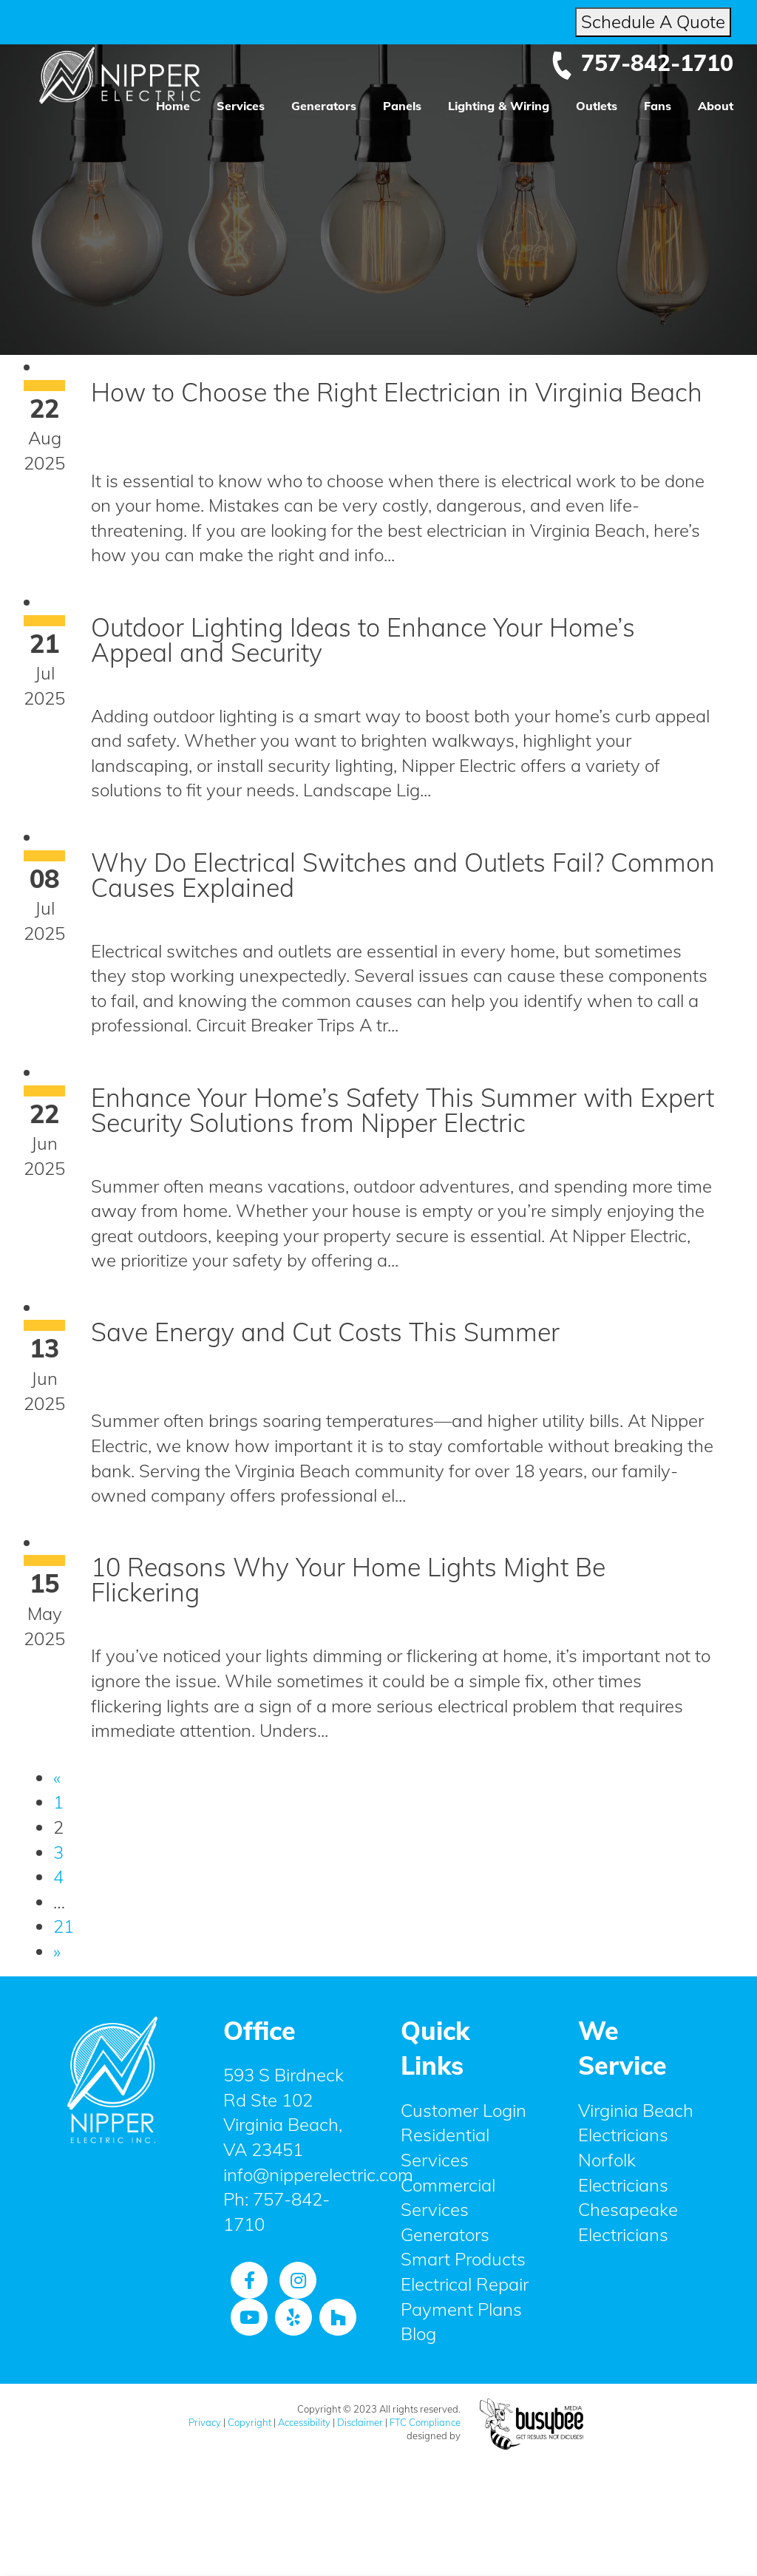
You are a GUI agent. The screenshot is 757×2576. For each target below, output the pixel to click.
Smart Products (463, 2259)
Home (173, 105)
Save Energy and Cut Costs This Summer (325, 1332)
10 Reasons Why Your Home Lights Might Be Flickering (348, 1579)
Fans (657, 105)
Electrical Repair (465, 2284)
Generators (323, 105)
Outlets (596, 105)
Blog (418, 2333)
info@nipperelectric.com (318, 2174)
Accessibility (304, 2422)
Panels (402, 105)
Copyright (249, 2422)
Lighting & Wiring (498, 105)
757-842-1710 (641, 63)
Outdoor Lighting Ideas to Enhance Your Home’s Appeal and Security (363, 639)
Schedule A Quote (653, 21)
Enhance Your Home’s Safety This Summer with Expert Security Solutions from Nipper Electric (402, 1110)
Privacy (205, 2422)
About (715, 105)
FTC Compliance (425, 2422)
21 (63, 1926)
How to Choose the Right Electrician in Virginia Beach (396, 392)
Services (241, 105)
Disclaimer (360, 2422)
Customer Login (463, 2110)
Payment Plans (461, 2309)
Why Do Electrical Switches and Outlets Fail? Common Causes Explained (403, 875)
